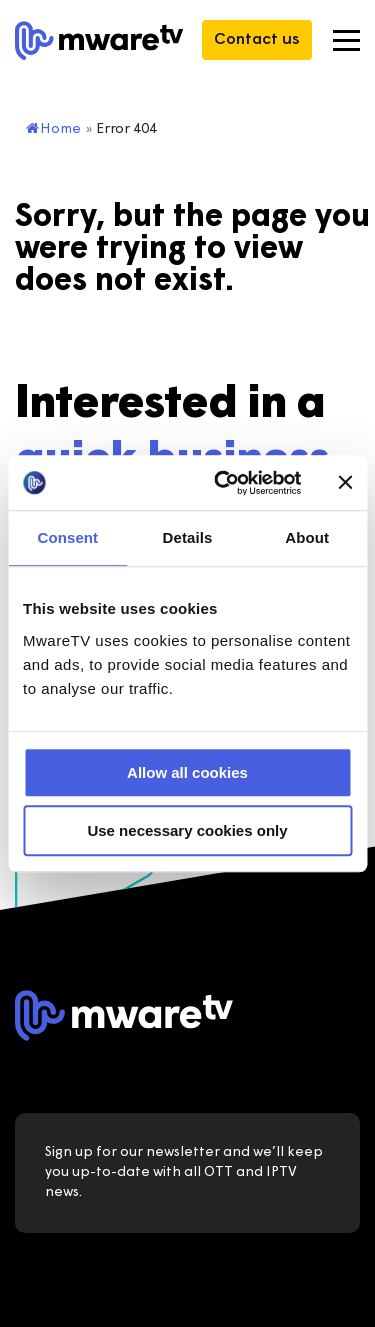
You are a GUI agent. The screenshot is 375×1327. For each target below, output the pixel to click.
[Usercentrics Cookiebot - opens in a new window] (223, 483)
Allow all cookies (187, 772)
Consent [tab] (67, 537)
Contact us (257, 40)
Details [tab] (188, 537)
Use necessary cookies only (187, 830)
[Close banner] (345, 483)
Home (53, 129)
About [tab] (307, 537)
